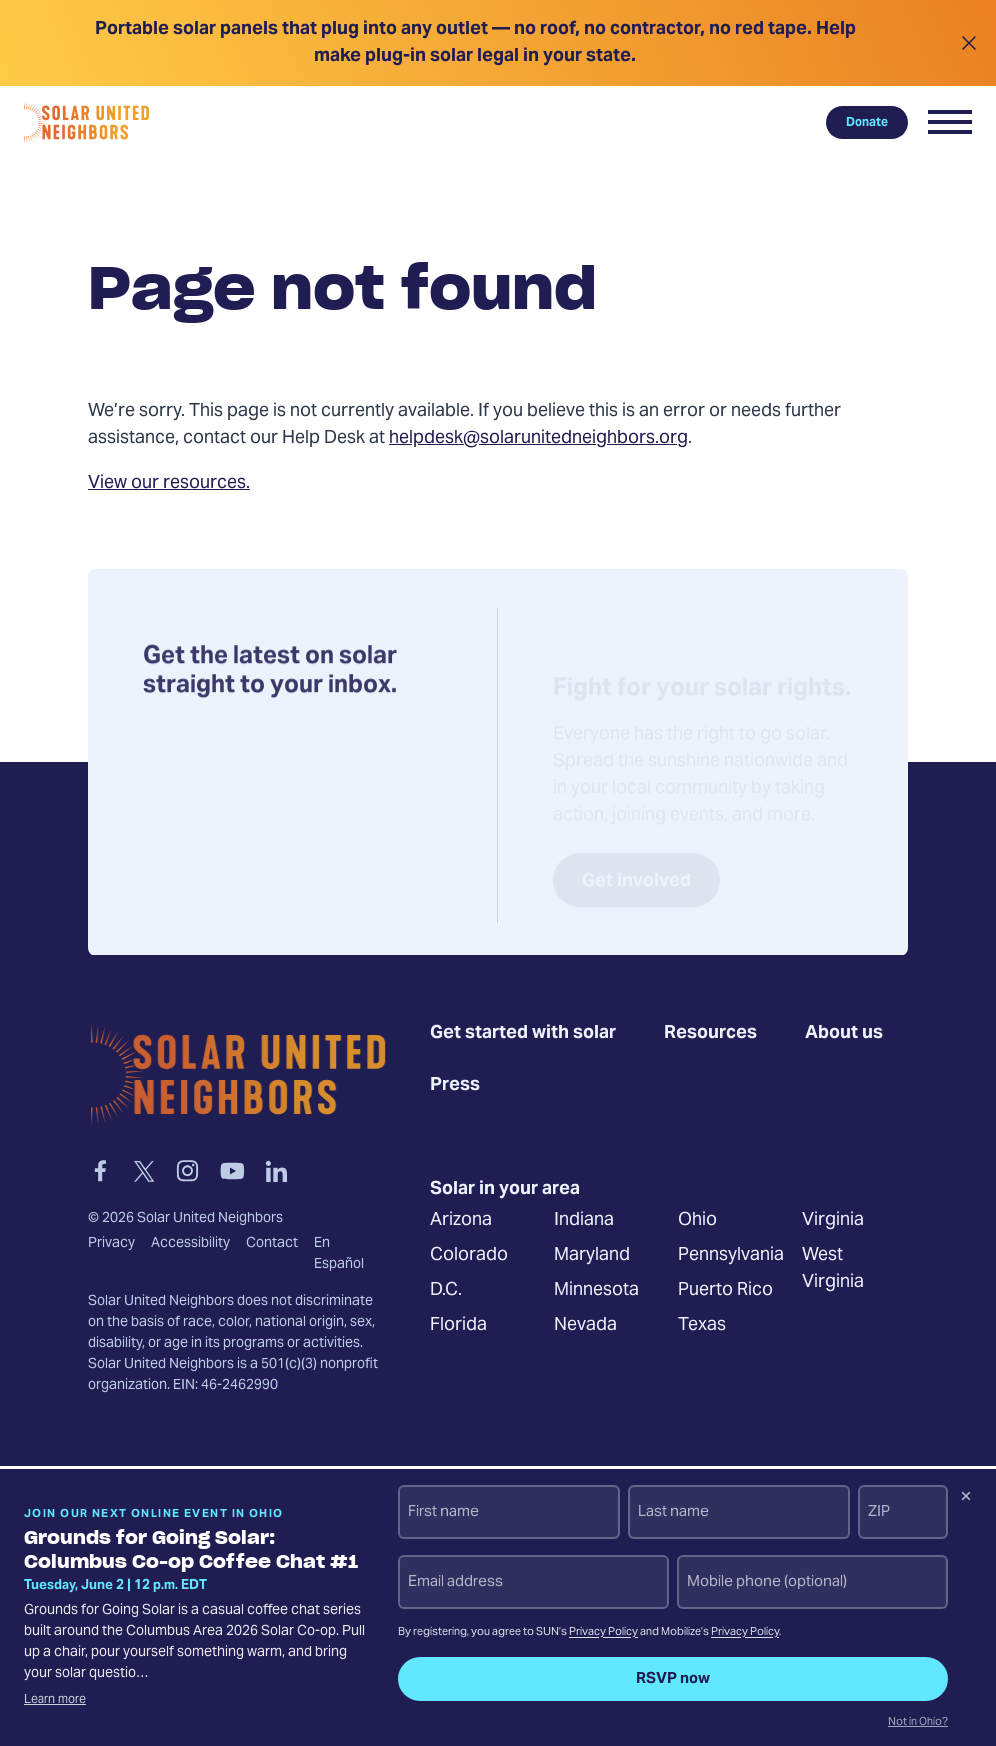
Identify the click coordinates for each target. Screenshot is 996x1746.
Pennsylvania (731, 1256)
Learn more (55, 1700)
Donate (867, 122)
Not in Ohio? (918, 1723)
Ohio (697, 1221)
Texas (702, 1326)
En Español (339, 1254)
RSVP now (673, 1679)
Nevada (585, 1326)
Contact (272, 1244)
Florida (458, 1326)
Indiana (584, 1221)
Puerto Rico (725, 1291)
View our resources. (169, 483)
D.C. (446, 1291)
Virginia (833, 1221)
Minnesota (596, 1291)
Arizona (461, 1221)
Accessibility (190, 1244)
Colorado (469, 1256)
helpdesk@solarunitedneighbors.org (538, 438)
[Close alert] (968, 43)
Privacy (111, 1244)
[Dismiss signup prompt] (966, 1499)
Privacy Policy (603, 1632)
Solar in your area (505, 1190)
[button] (950, 122)
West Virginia (833, 1270)
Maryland (592, 1256)
